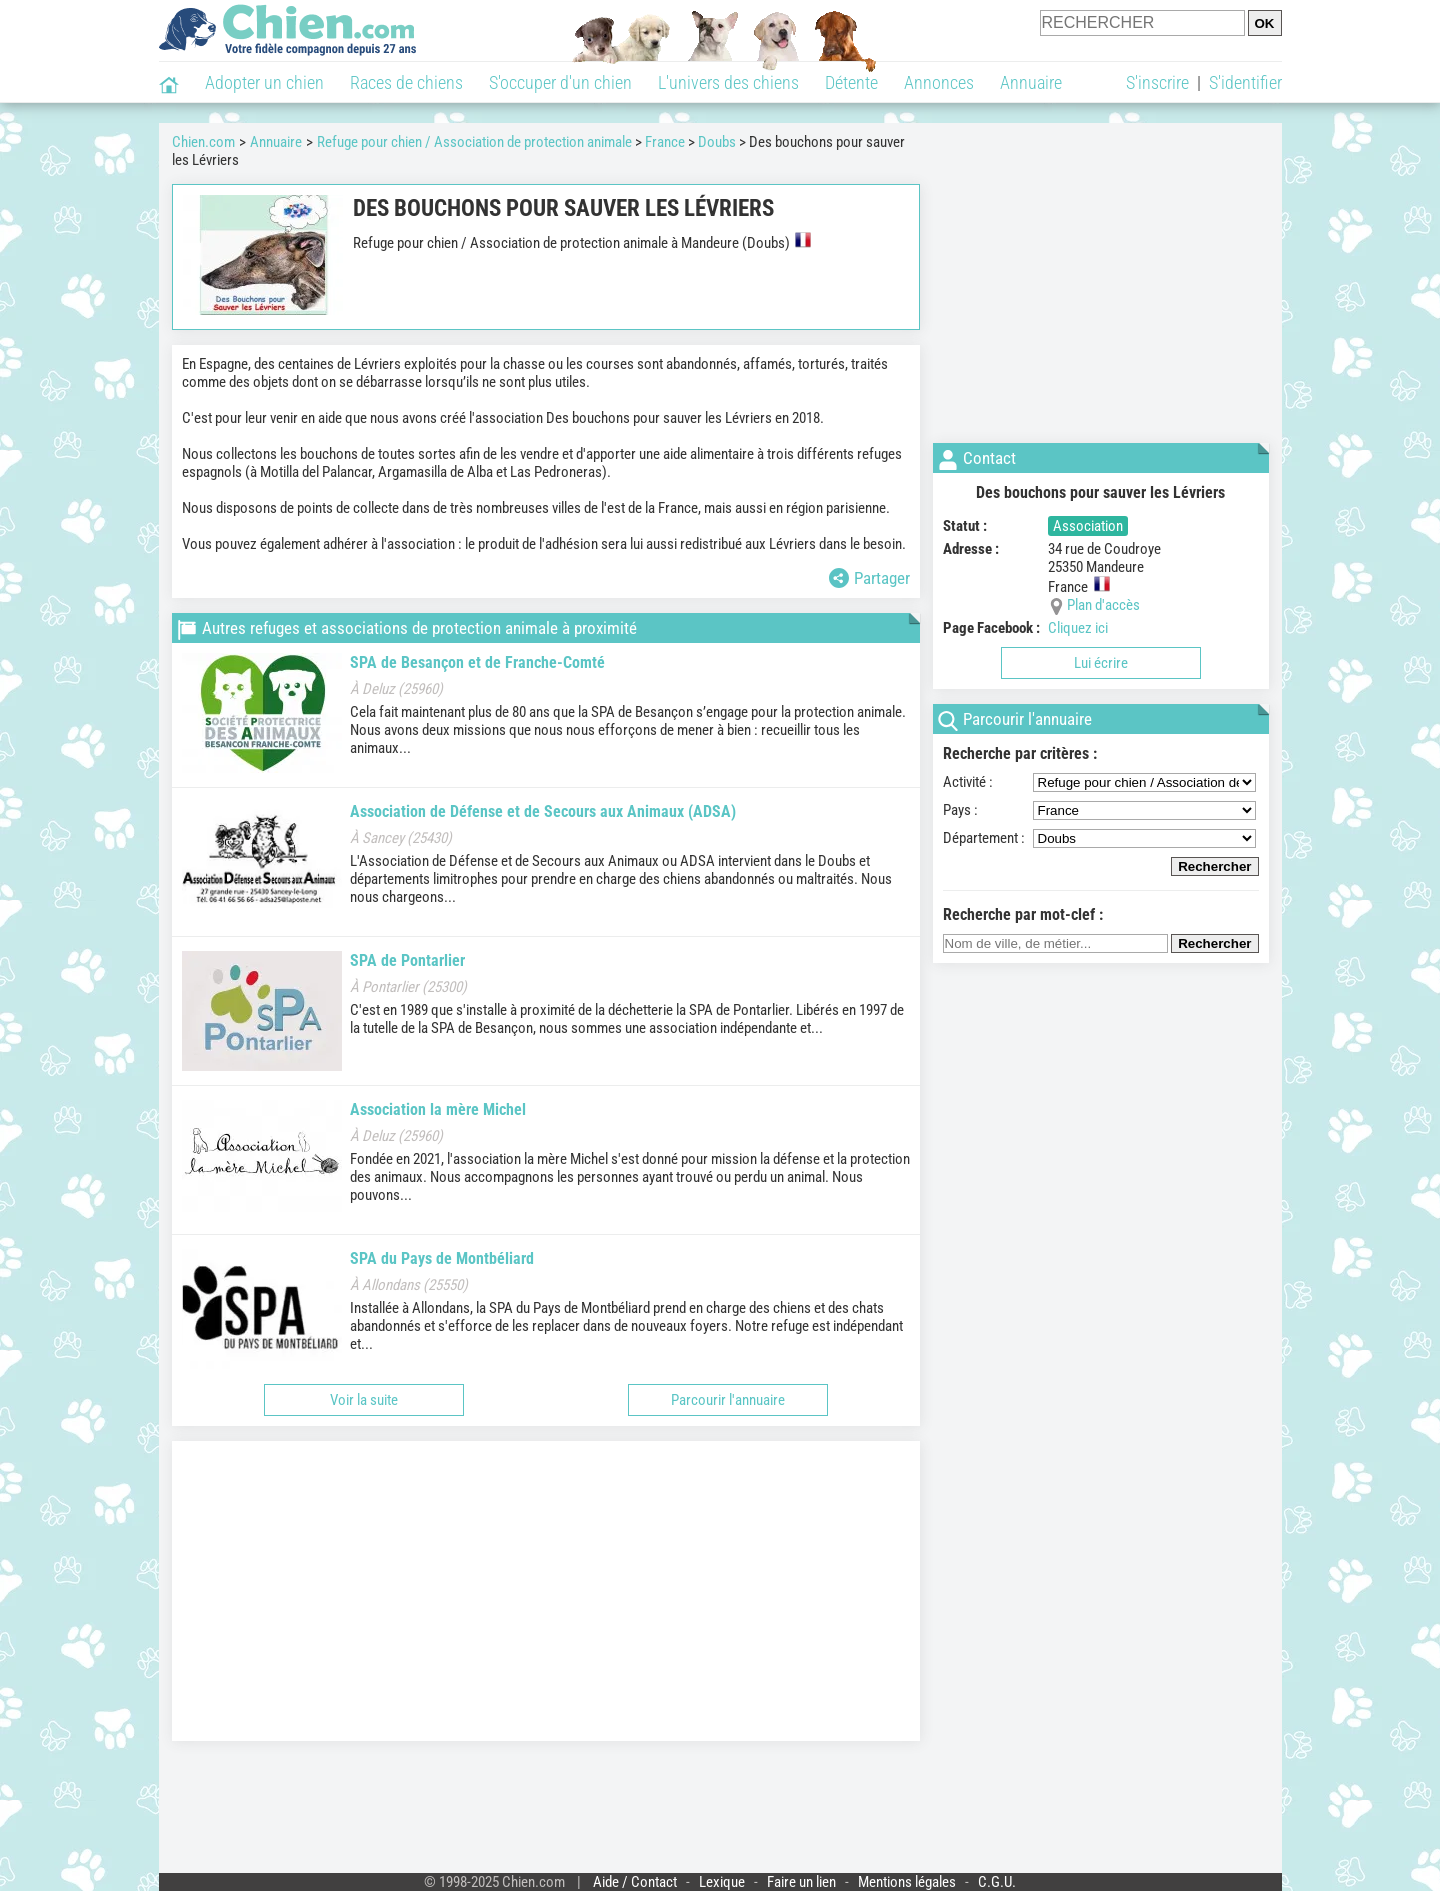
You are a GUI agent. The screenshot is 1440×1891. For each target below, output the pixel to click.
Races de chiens (406, 82)
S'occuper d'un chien (560, 82)
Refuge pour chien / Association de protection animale (474, 142)
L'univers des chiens (728, 82)
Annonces (939, 82)
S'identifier (1245, 82)
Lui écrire (1101, 663)
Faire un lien (801, 1882)
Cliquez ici (1078, 628)
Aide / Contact (635, 1882)
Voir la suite (364, 1400)
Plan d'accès (1103, 605)
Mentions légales (907, 1882)
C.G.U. (997, 1882)
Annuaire (1031, 82)
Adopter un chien (264, 82)
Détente (851, 82)
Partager (869, 578)
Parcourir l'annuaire (728, 1400)
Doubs (717, 142)
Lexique (722, 1882)
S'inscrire (1157, 82)
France (665, 142)
